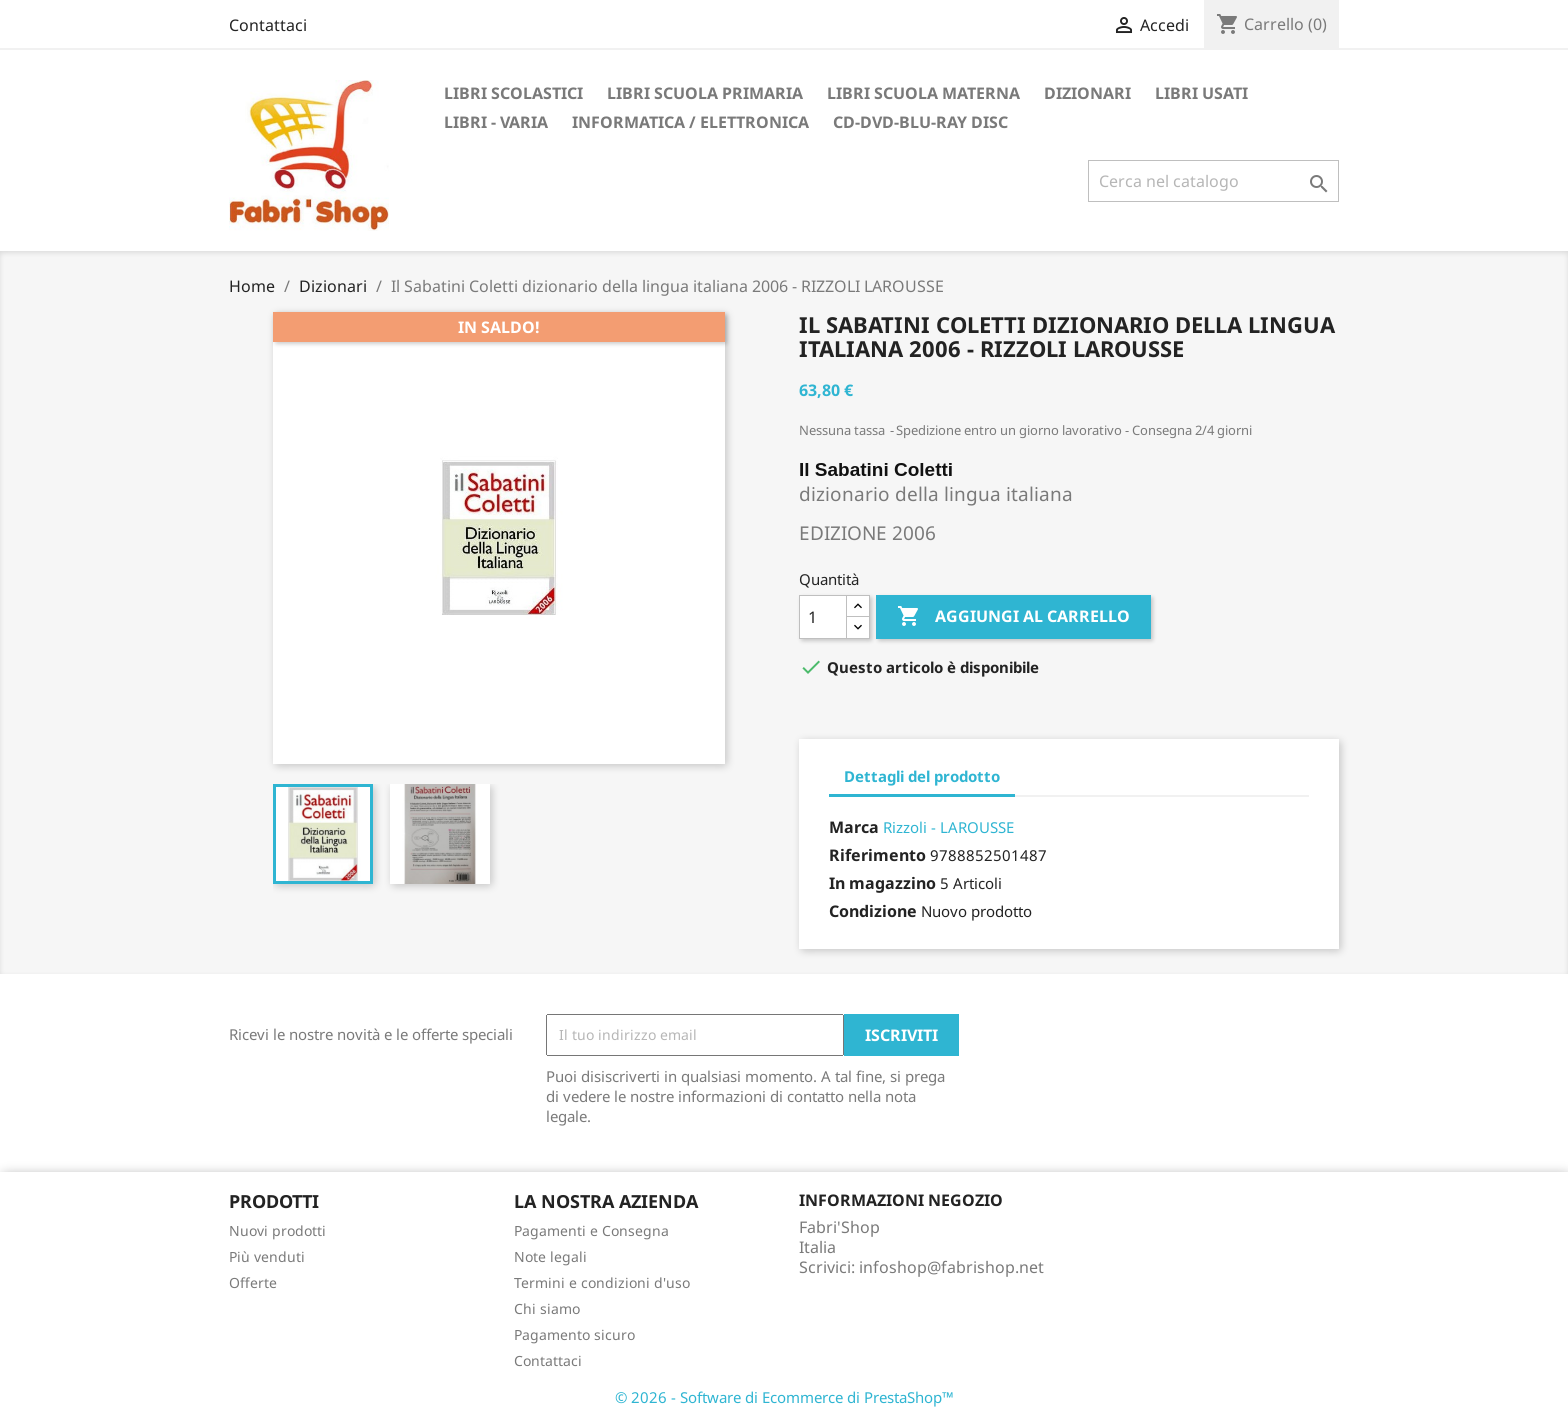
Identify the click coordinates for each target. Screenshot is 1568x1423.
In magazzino (882, 883)
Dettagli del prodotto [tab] (922, 776)
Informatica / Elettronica (690, 122)
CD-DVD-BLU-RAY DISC (920, 122)
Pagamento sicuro (574, 1334)
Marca (854, 827)
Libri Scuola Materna (923, 93)
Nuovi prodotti (277, 1230)
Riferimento (877, 855)
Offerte (253, 1282)
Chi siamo (547, 1308)
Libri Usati (1201, 93)
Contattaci (268, 25)
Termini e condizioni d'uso (602, 1282)
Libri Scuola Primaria (705, 93)
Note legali (550, 1256)
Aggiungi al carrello (1013, 617)
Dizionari (1087, 93)
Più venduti (267, 1256)
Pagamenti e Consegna (591, 1230)
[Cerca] (1213, 181)
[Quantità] (823, 617)
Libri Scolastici (513, 93)
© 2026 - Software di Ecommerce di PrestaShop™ (784, 1397)
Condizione (873, 911)
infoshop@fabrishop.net (951, 1267)
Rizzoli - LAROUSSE (948, 827)
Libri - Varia (496, 122)
